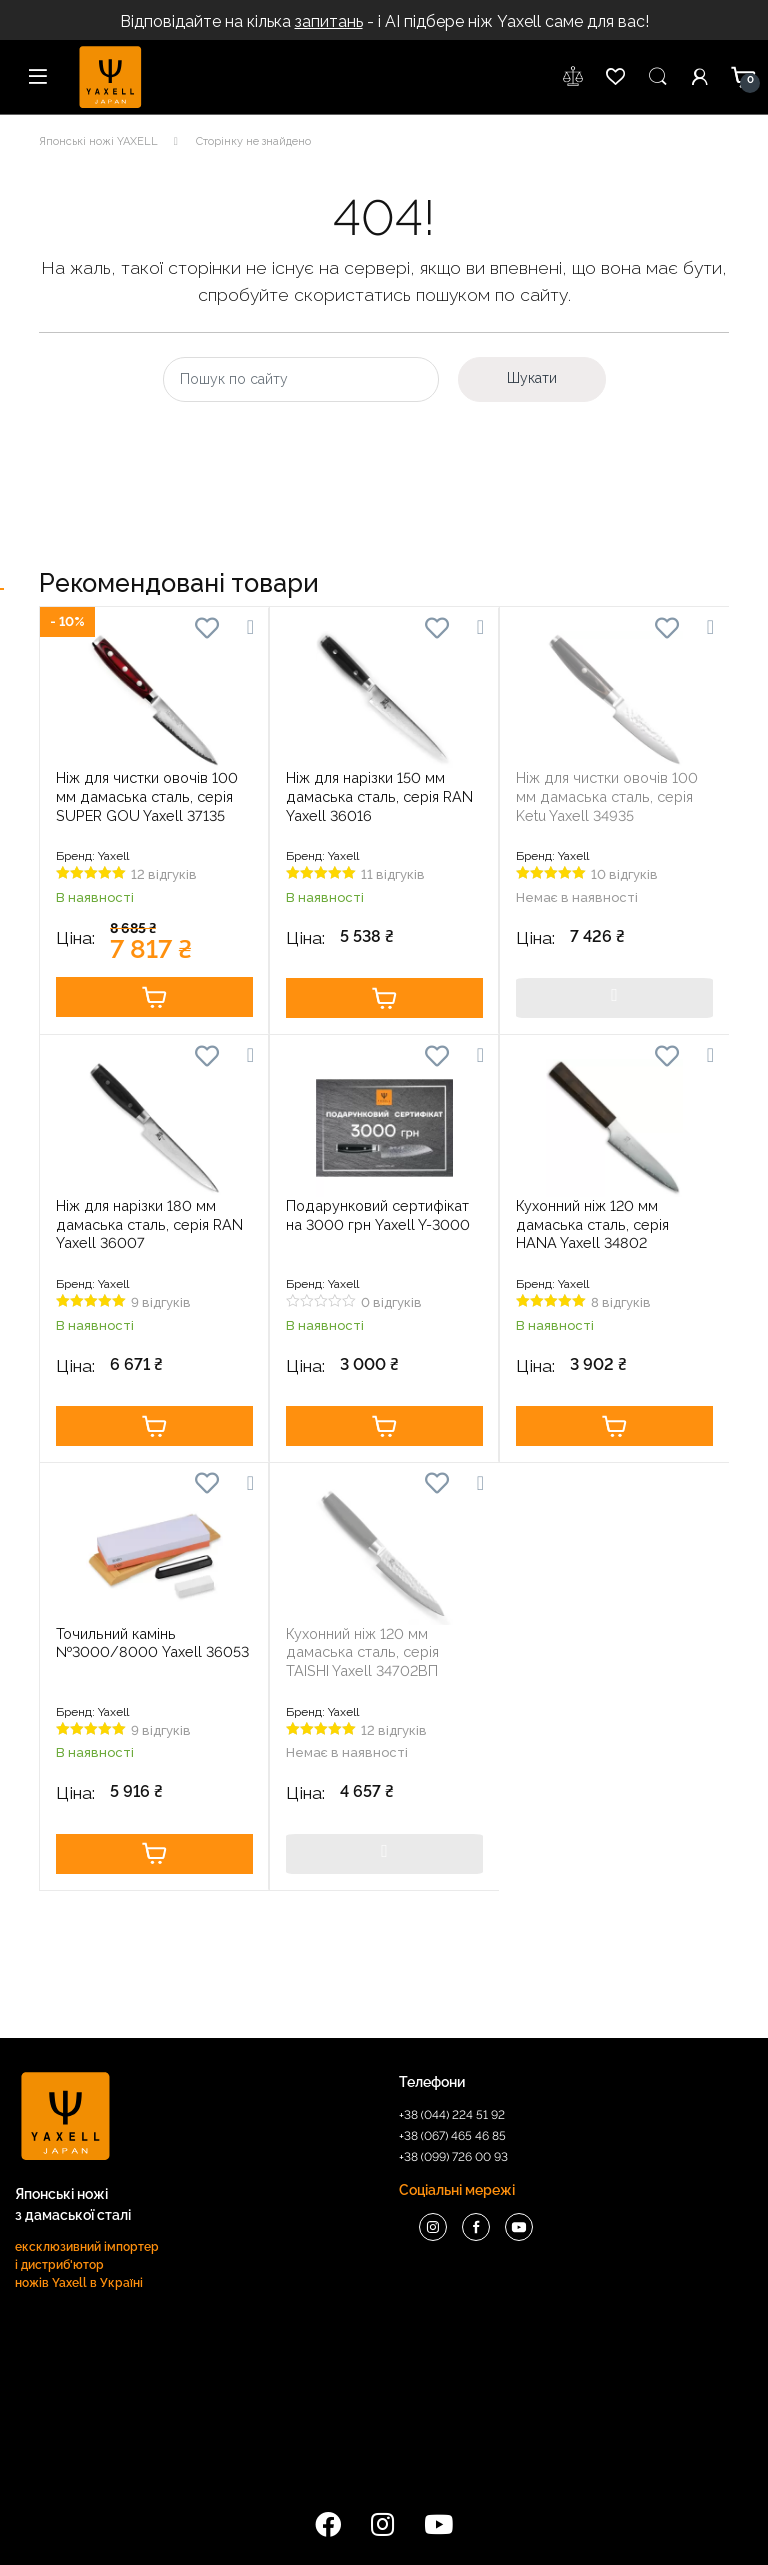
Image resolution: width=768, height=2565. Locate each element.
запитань (329, 21)
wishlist (574, 77)
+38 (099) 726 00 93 (453, 2157)
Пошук (658, 77)
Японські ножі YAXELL (98, 141)
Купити (154, 997)
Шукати (532, 378)
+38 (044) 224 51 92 (452, 2115)
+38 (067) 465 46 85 (452, 2136)
